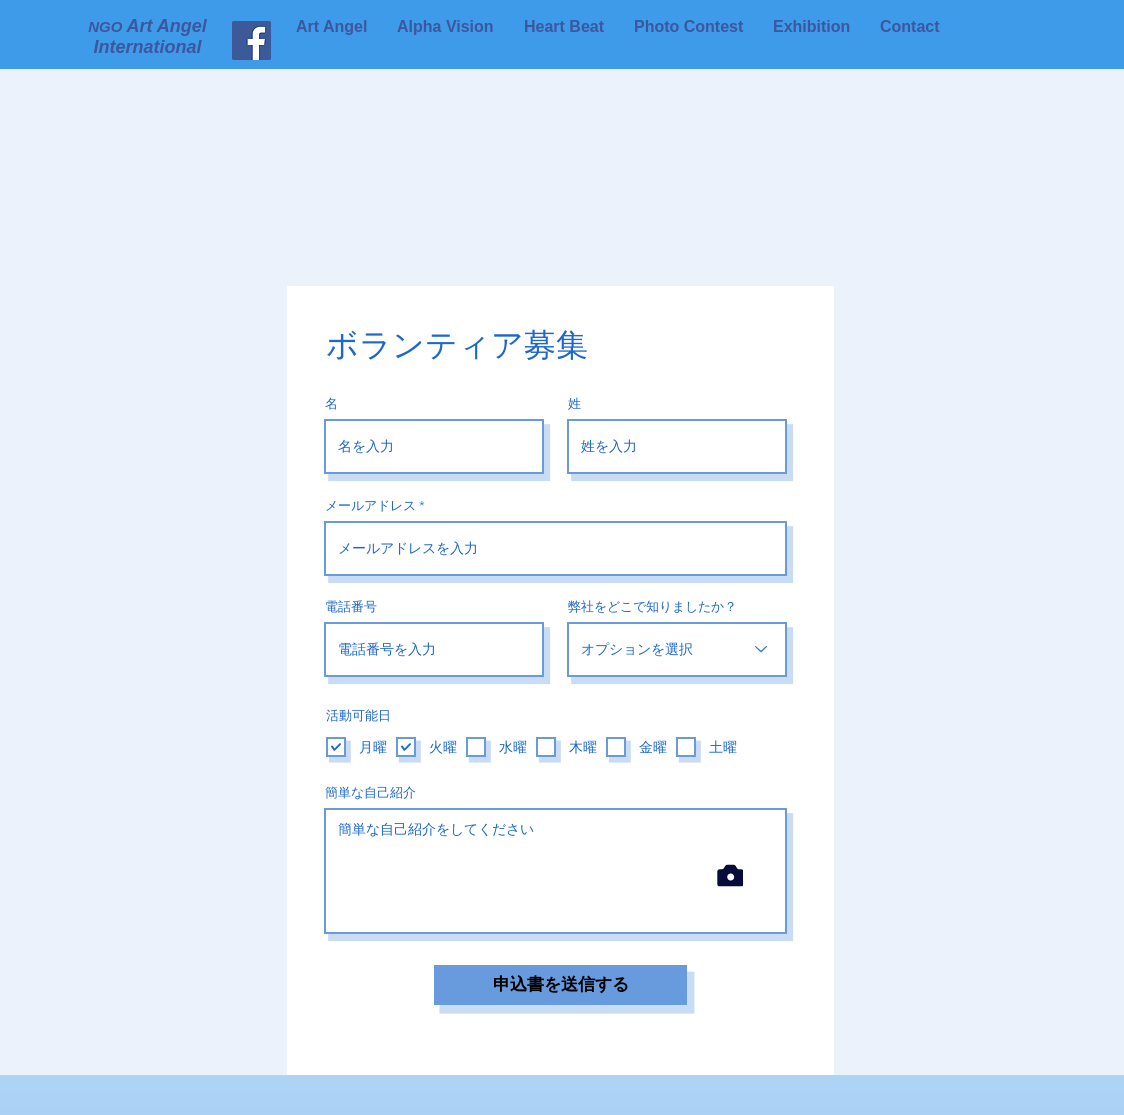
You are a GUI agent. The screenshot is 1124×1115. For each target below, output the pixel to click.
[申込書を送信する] (560, 985)
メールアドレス (370, 505)
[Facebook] (180, 40)
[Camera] (730, 876)
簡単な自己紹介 (370, 792)
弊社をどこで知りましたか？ (652, 606)
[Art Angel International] (251, 40)
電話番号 (351, 606)
